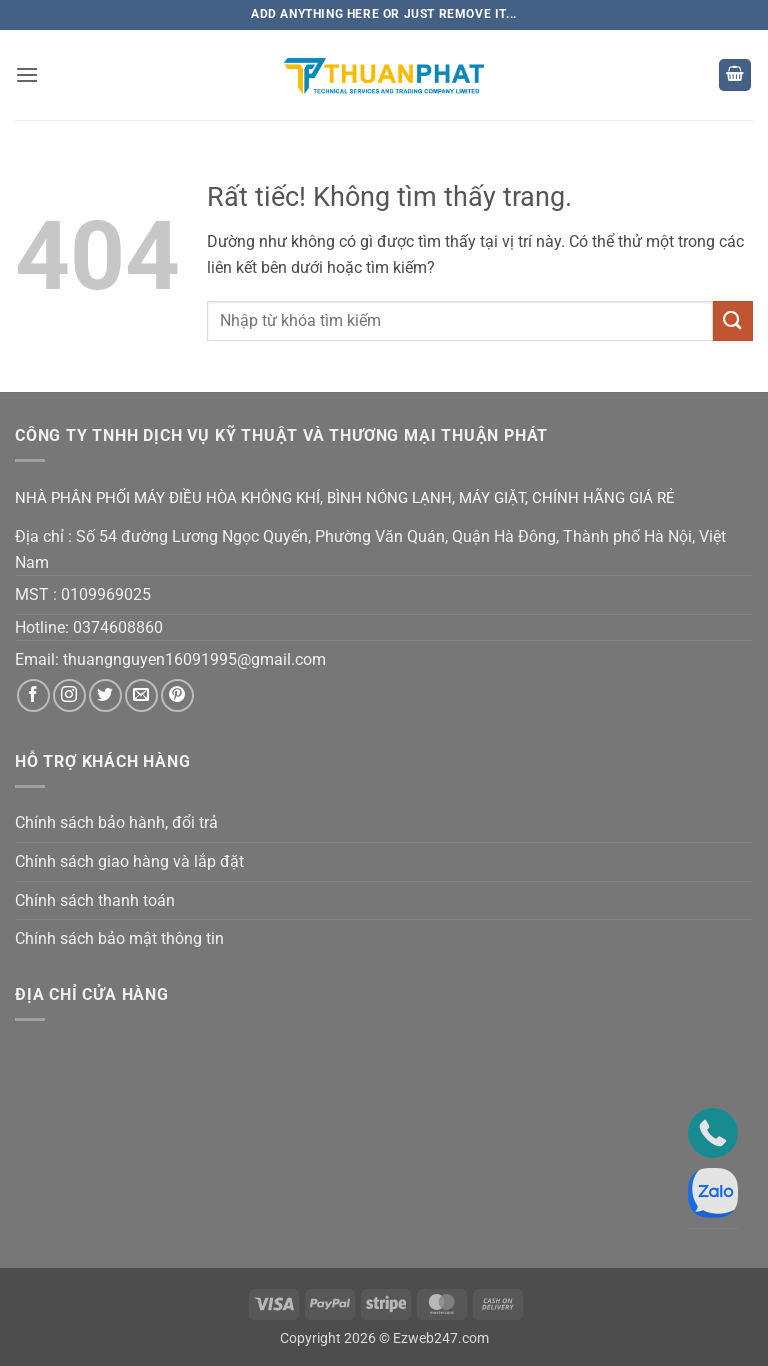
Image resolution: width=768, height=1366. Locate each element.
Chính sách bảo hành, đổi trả (116, 822)
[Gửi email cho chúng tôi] (141, 695)
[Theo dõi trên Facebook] (33, 695)
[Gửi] (733, 320)
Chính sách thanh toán (95, 900)
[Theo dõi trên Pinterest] (177, 695)
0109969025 (106, 594)
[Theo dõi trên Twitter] (105, 695)
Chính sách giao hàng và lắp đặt (129, 861)
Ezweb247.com (441, 1338)
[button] (27, 74)
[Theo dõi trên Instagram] (69, 695)
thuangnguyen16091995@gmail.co (187, 659)
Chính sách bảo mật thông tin (119, 938)
